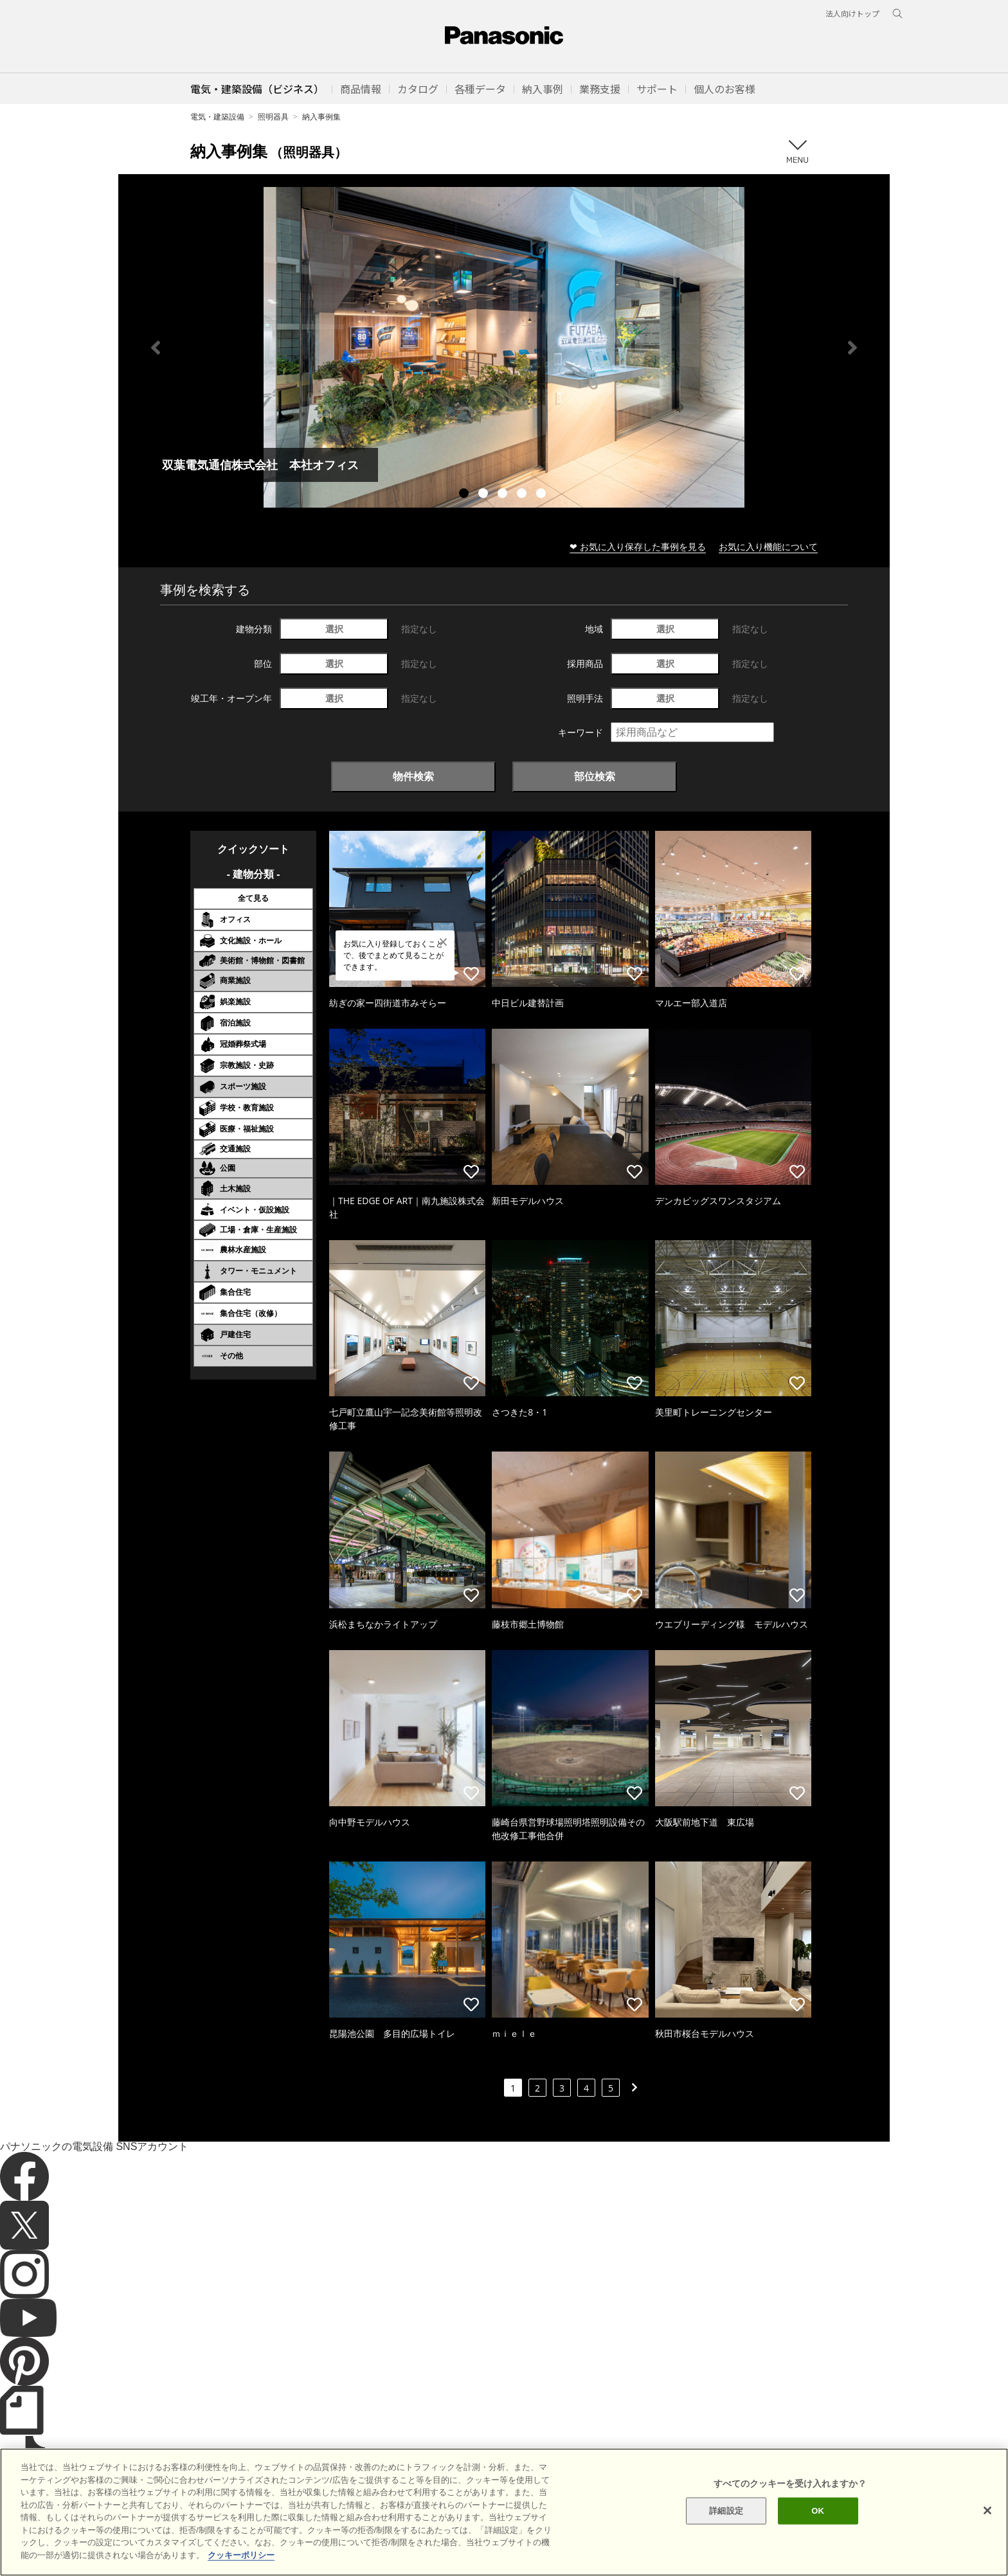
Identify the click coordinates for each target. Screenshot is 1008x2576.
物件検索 (413, 776)
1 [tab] (465, 494)
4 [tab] (523, 494)
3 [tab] (504, 494)
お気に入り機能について (768, 546)
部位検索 (594, 776)
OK (817, 2536)
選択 (334, 629)
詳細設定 (726, 2536)
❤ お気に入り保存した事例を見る (638, 546)
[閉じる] (987, 2535)
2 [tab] (484, 494)
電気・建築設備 (217, 116)
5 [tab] (542, 494)
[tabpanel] (504, 347)
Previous (155, 347)
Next (852, 347)
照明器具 (273, 116)
